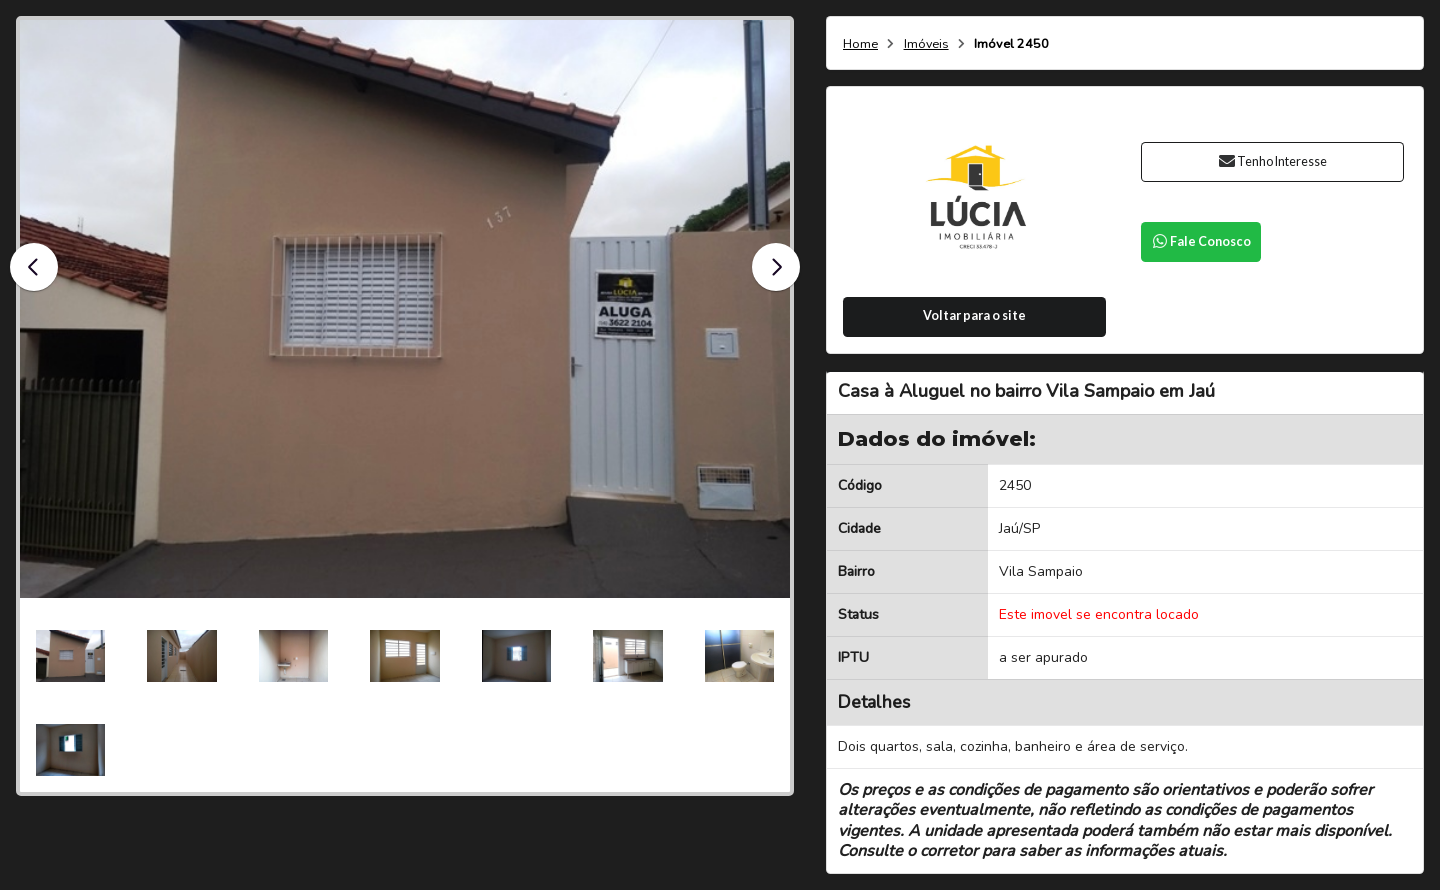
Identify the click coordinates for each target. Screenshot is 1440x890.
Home (860, 44)
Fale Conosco (1201, 241)
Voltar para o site (974, 315)
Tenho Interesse (1272, 161)
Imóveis (926, 44)
